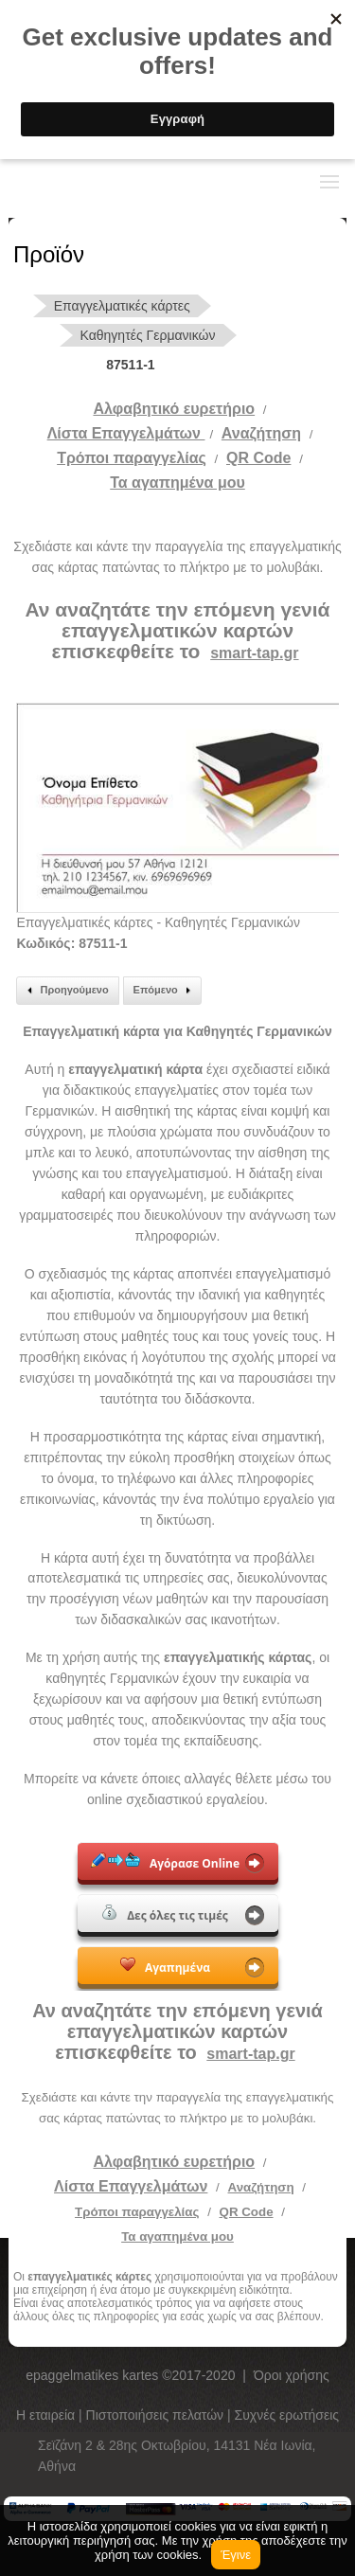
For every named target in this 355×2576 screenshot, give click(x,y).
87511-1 (130, 364)
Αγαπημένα (165, 1966)
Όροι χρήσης (291, 2375)
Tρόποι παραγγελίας (131, 458)
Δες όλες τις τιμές (165, 1914)
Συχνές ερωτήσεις (287, 2415)
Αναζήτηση (261, 433)
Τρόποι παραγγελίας (137, 2212)
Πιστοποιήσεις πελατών (157, 2415)
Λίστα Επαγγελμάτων (126, 433)
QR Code (258, 458)
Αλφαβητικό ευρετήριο (174, 409)
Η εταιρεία (47, 2415)
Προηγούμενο (65, 990)
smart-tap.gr (254, 653)
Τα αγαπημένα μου (177, 482)
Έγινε (236, 2555)
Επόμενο (164, 990)
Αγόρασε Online (165, 1861)
